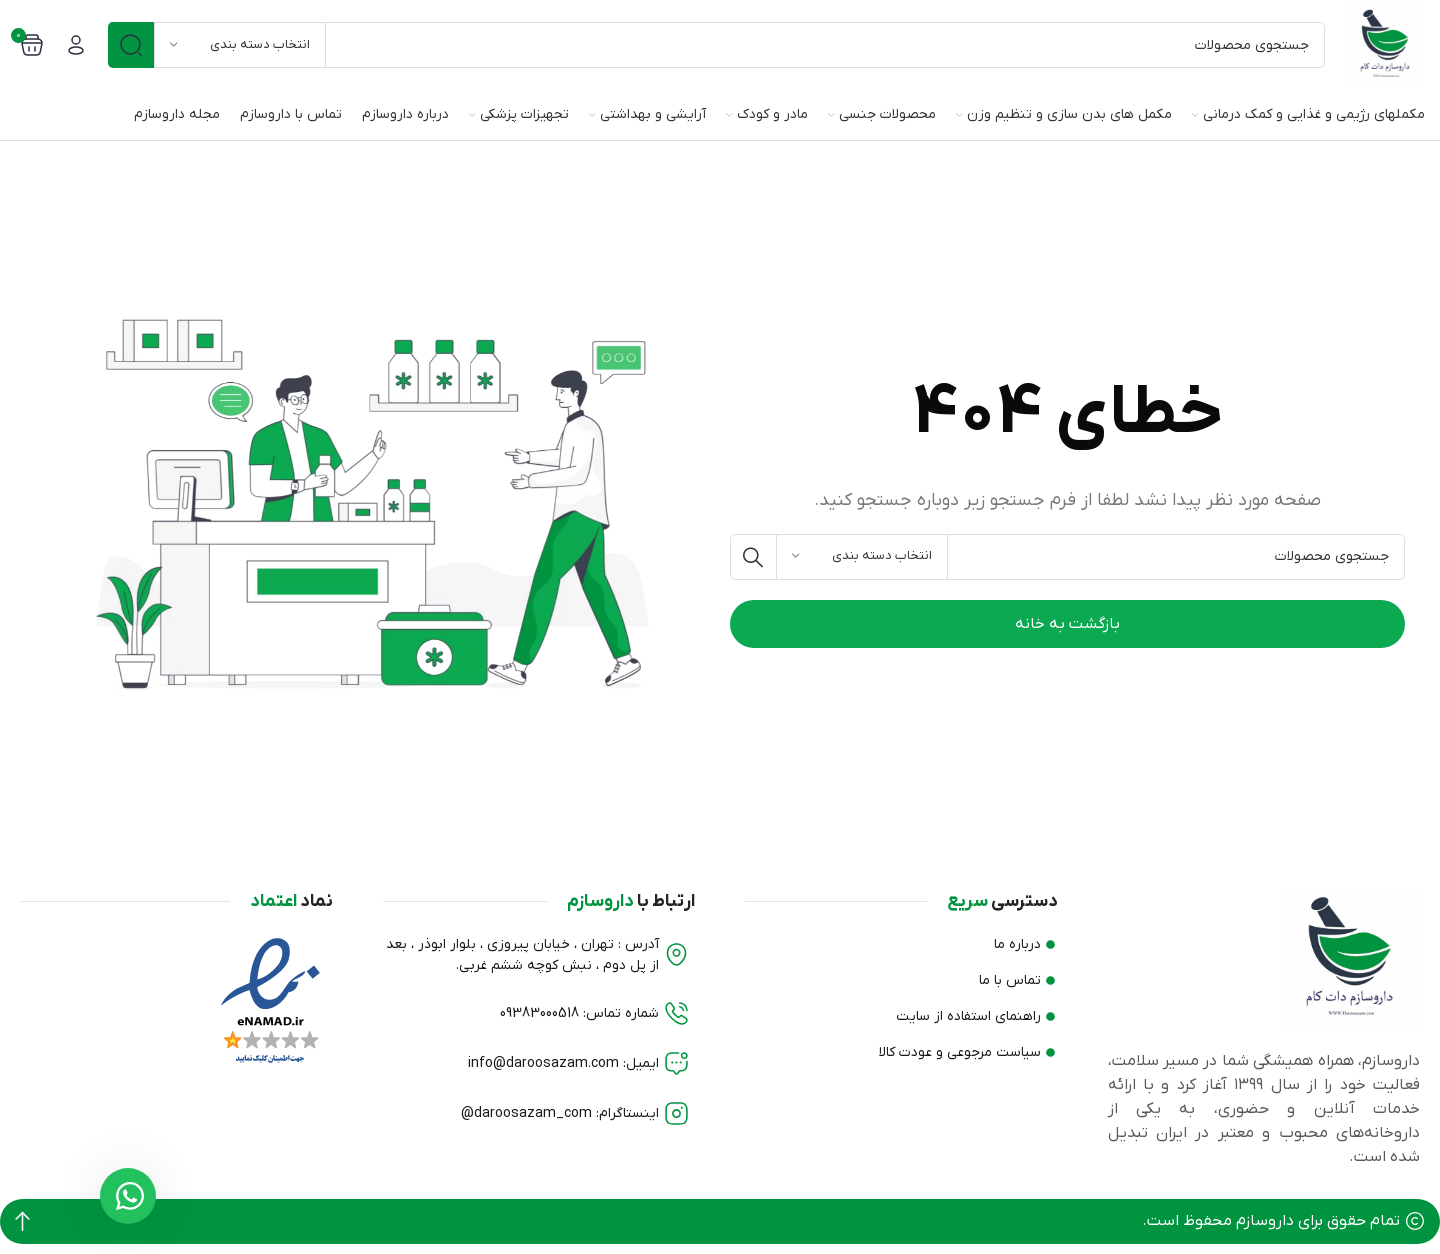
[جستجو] (716, 45)
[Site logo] (1385, 44)
